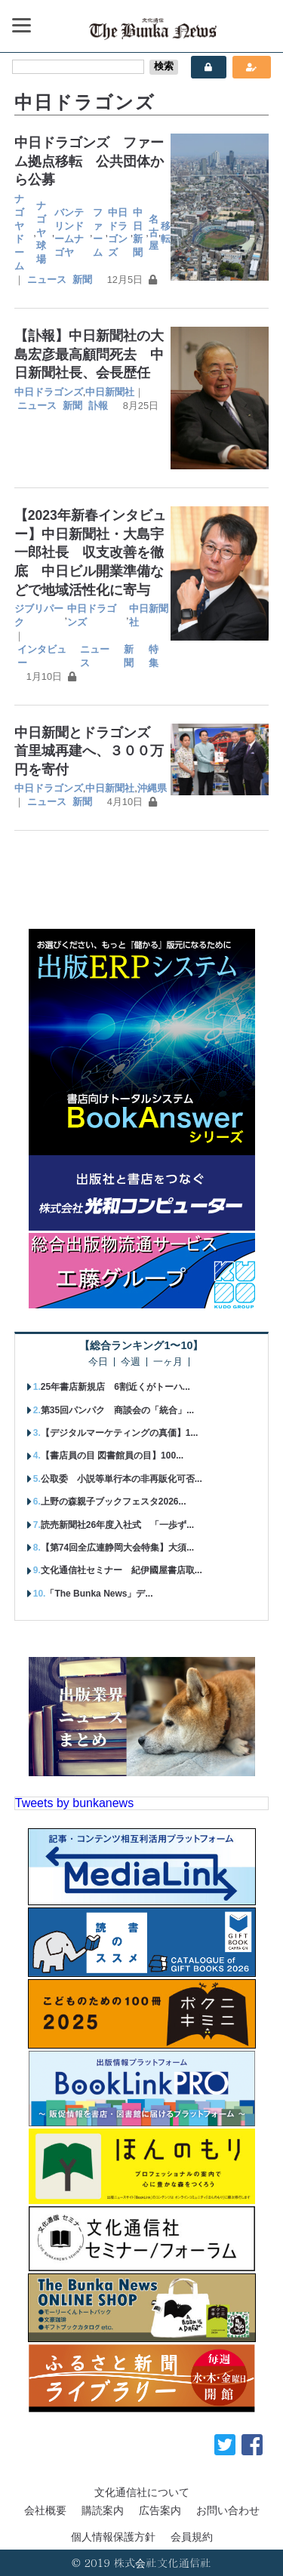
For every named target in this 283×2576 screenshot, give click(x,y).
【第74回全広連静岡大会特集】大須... (117, 1547)
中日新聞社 (109, 392)
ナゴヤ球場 (41, 233)
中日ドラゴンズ (118, 233)
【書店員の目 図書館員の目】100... (112, 1455)
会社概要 (45, 2510)
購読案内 (103, 2510)
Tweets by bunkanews (74, 1803)
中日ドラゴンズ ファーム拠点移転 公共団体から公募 (89, 161)
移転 (166, 232)
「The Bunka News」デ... (98, 1593)
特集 (153, 656)
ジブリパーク (38, 615)
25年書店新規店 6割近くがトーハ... (115, 1387)
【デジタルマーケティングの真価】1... (119, 1433)
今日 (98, 1362)
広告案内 (160, 2510)
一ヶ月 (168, 1362)
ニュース (46, 279)
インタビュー (41, 656)
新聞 (82, 279)
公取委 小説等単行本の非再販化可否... (121, 1479)
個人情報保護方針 (113, 2537)
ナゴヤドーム (19, 232)
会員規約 (192, 2537)
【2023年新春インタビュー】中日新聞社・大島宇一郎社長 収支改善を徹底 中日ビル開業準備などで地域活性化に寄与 (90, 553)
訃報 (98, 405)
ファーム (98, 233)
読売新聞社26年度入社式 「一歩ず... (117, 1525)
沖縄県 (152, 788)
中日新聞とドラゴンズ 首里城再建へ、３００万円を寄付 (89, 751)
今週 (130, 1362)
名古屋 (153, 233)
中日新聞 (138, 233)
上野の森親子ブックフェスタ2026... (113, 1501)
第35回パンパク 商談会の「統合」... (117, 1410)
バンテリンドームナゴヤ (69, 233)
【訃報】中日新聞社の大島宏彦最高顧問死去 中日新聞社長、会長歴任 (89, 354)
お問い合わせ (228, 2510)
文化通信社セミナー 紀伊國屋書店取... (121, 1570)
